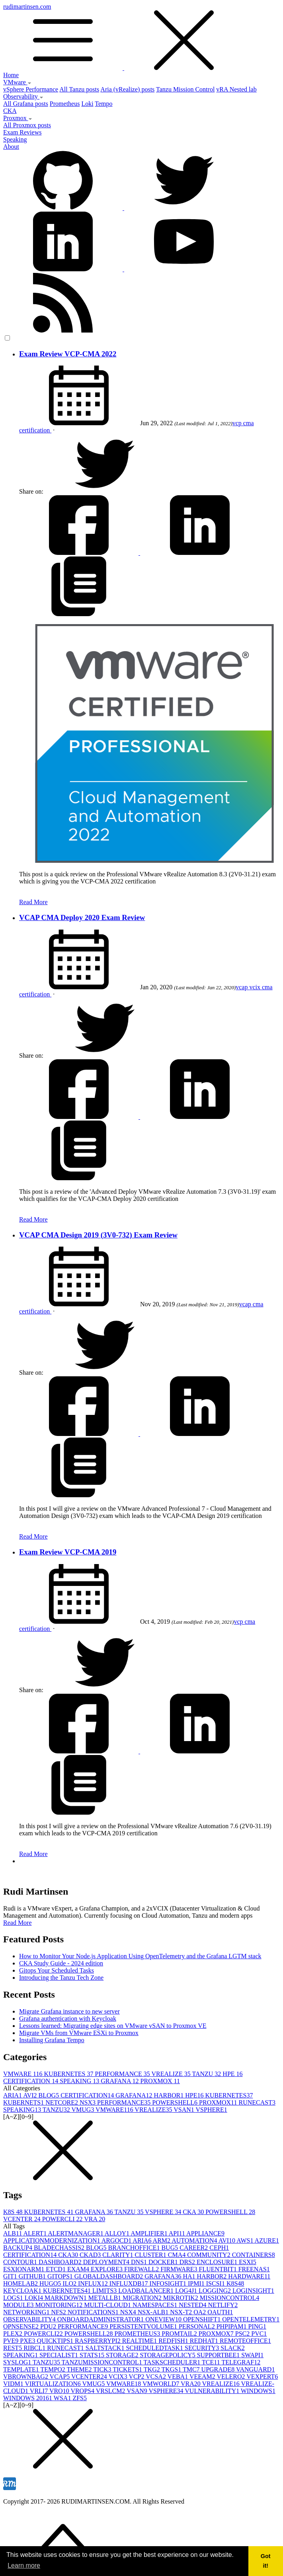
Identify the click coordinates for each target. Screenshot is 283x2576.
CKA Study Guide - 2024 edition (61, 1963)
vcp (237, 423)
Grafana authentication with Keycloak (67, 2018)
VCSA (156, 2376)
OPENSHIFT (202, 2319)
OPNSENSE (21, 2326)
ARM (162, 2240)
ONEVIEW (164, 2319)
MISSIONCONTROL (229, 2297)
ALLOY (118, 2233)
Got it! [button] (266, 2561)
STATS (93, 2355)
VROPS (83, 2390)
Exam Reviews (22, 132)
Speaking (15, 139)
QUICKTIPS (56, 2340)
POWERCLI (63, 2219)
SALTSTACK (106, 2347)
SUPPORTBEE (219, 2355)
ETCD (56, 2269)
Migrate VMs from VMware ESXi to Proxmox (79, 2032)
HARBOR (169, 2095)
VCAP (60, 2376)
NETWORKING (27, 2312)
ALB (13, 2233)
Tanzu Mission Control (185, 89)
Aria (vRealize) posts (127, 89)
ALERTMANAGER (76, 2233)
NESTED (193, 2305)
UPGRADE (218, 2369)
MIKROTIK (181, 2297)
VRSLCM (111, 2390)
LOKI (35, 2297)
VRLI (39, 2390)
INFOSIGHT (169, 2283)
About (11, 146)
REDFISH (174, 2340)
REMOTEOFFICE (245, 2340)
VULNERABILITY (213, 2390)
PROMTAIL (180, 2333)
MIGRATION (143, 2297)
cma (248, 423)
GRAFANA (120, 2081)
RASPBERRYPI (98, 2340)
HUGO (50, 2283)
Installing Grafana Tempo (51, 2040)
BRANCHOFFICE (135, 2247)
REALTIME (140, 2340)
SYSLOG (18, 2362)
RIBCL (35, 2347)
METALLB (105, 2297)
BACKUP (18, 2247)
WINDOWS (258, 2390)
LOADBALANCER (146, 2290)
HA (190, 2276)
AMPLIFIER (150, 2233)
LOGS (14, 2297)
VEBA (178, 2376)
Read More (33, 902)
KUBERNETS (24, 2102)
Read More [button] (17, 1922)
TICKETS (128, 2369)
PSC (243, 2333)
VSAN (184, 2109)
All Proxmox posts (27, 125)
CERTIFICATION (31, 2081)
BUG (170, 2247)
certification (35, 430)
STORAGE (123, 2355)
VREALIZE (171, 2073)
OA (200, 2312)
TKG (153, 2369)
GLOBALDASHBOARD (109, 2276)
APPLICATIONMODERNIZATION (52, 2240)
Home (11, 75)
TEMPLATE (22, 2369)
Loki (87, 103)
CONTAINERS (253, 2254)
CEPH (219, 2247)
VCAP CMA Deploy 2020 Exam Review (82, 917)
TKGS (172, 2369)
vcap (242, 987)
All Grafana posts (25, 103)
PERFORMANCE (123, 2073)
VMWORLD (161, 2383)
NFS (59, 2312)
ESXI (247, 2262)
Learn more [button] (24, 2565)
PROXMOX (160, 2081)
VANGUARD (255, 2369)
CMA (177, 2254)
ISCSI (216, 2283)
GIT (11, 2276)
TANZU (207, 2073)
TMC (192, 2369)
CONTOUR (21, 2262)
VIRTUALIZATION (53, 2383)
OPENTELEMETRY (250, 2319)
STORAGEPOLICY (168, 2355)
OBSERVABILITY (30, 2319)
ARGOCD (117, 2240)
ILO (70, 2283)
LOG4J (187, 2290)
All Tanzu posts (79, 89)
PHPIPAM (232, 2326)
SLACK (232, 2347)
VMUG (84, 2109)
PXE (28, 2340)
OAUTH (220, 2312)
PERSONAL (198, 2326)
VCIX (119, 2376)
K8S (13, 2211)
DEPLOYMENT (107, 2262)
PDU (49, 2326)
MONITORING (59, 2305)
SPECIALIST (59, 2355)
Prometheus (65, 103)
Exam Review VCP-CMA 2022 (67, 354)
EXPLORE (107, 2269)
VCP (137, 2376)
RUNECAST (256, 2102)
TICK (103, 2369)
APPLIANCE (205, 2233)
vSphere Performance (30, 89)
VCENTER (22, 2219)
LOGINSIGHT (253, 2290)
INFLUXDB (129, 2283)
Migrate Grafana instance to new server (69, 2011)
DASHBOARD (61, 2262)
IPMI (197, 2283)
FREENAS (254, 2269)
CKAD (91, 2254)
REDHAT (205, 2340)
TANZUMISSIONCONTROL (103, 2362)
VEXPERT (262, 2376)
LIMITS (105, 2290)
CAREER (194, 2247)
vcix (255, 987)
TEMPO (54, 2369)
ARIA (13, 2095)
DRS (188, 2262)
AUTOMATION (195, 2240)
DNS (139, 2262)
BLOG (50, 2095)
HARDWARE (249, 2276)
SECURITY (203, 2347)
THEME (79, 2369)
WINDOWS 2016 (28, 2398)
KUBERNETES (69, 2073)
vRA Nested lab (236, 89)
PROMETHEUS (138, 2333)
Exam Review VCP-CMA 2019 (67, 1552)
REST (13, 2347)
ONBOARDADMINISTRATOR (101, 2319)
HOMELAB (21, 2283)
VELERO (231, 2376)
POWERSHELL (175, 2102)
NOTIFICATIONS (94, 2312)
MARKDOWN (66, 2297)
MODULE (19, 2305)
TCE (211, 2362)
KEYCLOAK (23, 2290)
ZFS (79, 2398)
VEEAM (203, 2376)
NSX (88, 2102)
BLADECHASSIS (60, 2247)
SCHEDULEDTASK (155, 2347)
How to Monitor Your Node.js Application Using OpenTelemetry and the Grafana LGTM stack (140, 1956)
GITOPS (60, 2276)
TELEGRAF (240, 2362)
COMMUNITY (209, 2254)
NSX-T (181, 2312)
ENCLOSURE (218, 2262)
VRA (94, 2219)
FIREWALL (142, 2269)
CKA (10, 110)
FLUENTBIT (218, 2269)
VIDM (14, 2383)
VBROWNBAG (26, 2376)
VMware (17, 82)
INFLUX (93, 2283)
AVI (30, 2095)
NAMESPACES (156, 2305)
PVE (11, 2340)
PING (257, 2326)
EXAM (79, 2269)
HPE (232, 2073)
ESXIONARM (24, 2269)
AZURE (267, 2240)
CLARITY (118, 2254)
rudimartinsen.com (141, 37)
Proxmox (17, 118)
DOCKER (164, 2262)
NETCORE (62, 2102)
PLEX (13, 2333)
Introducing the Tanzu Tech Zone (61, 1977)
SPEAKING (80, 2081)
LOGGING (215, 2290)
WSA (63, 2398)
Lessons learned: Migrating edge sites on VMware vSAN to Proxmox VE (112, 2025)
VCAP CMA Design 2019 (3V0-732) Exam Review (98, 1235)
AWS (245, 2240)
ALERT (35, 2233)
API (177, 2233)
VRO (60, 2390)
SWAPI (252, 2355)
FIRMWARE (179, 2269)
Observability (23, 96)
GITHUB (33, 2276)
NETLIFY (223, 2305)
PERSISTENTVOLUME (144, 2326)
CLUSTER (151, 2254)
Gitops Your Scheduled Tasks (56, 1970)
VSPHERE (211, 2109)
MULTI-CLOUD (108, 2305)
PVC (259, 2333)
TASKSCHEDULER (173, 2362)
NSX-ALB (154, 2312)
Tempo (103, 103)
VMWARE (23, 2073)
